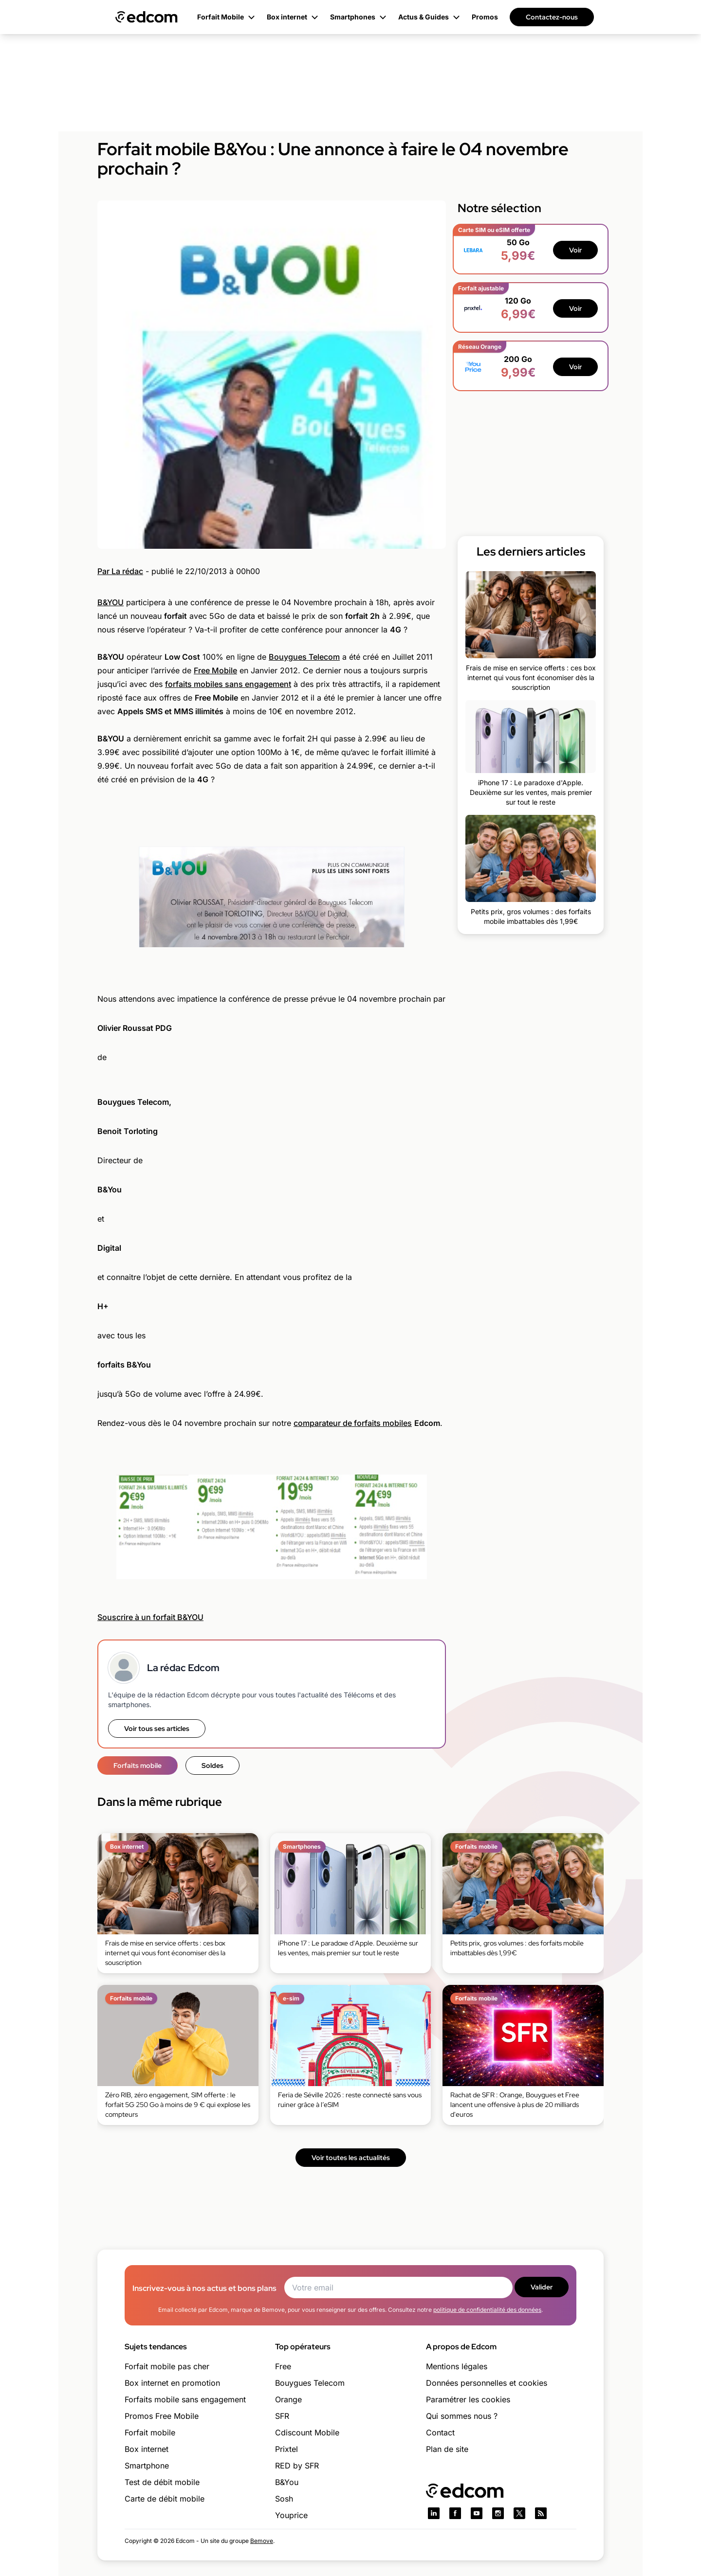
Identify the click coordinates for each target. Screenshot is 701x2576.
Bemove (261, 2540)
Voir (575, 250)
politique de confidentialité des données (487, 2309)
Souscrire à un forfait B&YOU (150, 1617)
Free (283, 2366)
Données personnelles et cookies (486, 2383)
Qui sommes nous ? (462, 2416)
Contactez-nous (552, 17)
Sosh (284, 2499)
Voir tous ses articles (156, 1728)
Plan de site (447, 2449)
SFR (282, 2416)
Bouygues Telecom (304, 657)
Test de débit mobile (162, 2482)
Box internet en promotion (172, 2383)
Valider (542, 2287)
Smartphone (147, 2465)
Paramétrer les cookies (468, 2399)
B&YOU (110, 602)
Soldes (212, 1765)
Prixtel (286, 2449)
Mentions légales (456, 2366)
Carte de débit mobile (164, 2499)
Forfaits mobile (137, 1765)
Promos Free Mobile (162, 2416)
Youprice (291, 2515)
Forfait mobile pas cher (167, 2366)
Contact (440, 2432)
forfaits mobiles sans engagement (228, 684)
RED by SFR (297, 2465)
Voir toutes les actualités (351, 2157)
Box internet (146, 2449)
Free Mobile (215, 670)
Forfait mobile (150, 2432)
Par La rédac (120, 571)
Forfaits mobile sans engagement (185, 2399)
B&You (286, 2482)
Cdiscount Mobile (307, 2432)
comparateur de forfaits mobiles (353, 1423)
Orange (288, 2399)
